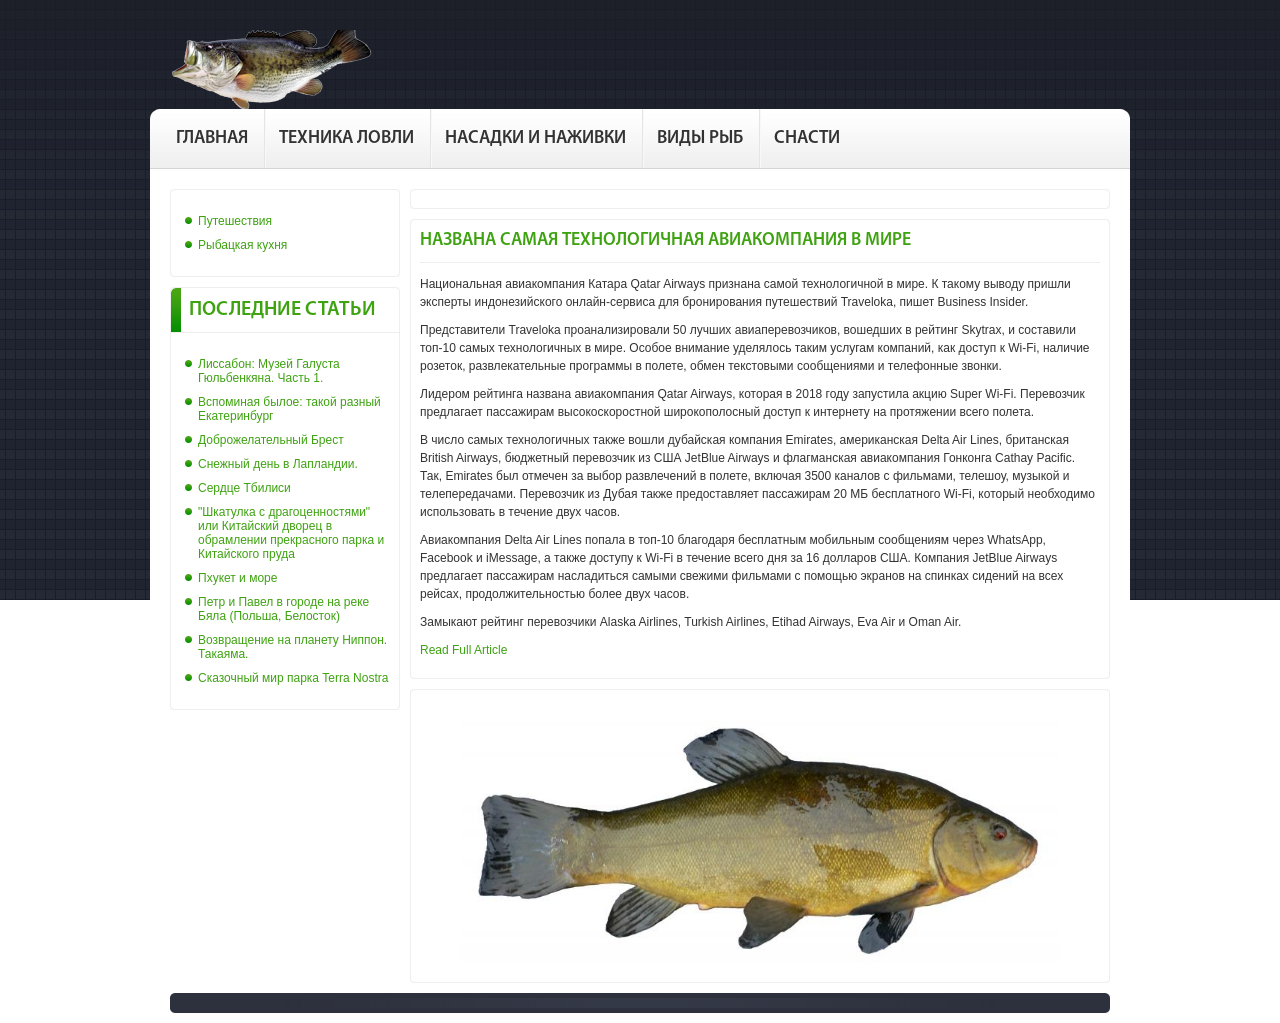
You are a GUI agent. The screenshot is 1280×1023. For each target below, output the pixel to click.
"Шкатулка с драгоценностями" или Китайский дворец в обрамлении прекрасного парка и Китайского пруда (291, 533)
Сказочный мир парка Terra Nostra (293, 678)
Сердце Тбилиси (244, 488)
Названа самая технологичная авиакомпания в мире (665, 240)
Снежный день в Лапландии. (278, 464)
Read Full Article (463, 650)
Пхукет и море (237, 578)
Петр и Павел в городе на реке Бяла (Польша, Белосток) (283, 609)
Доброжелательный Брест (271, 440)
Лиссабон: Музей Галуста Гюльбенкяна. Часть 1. (269, 371)
